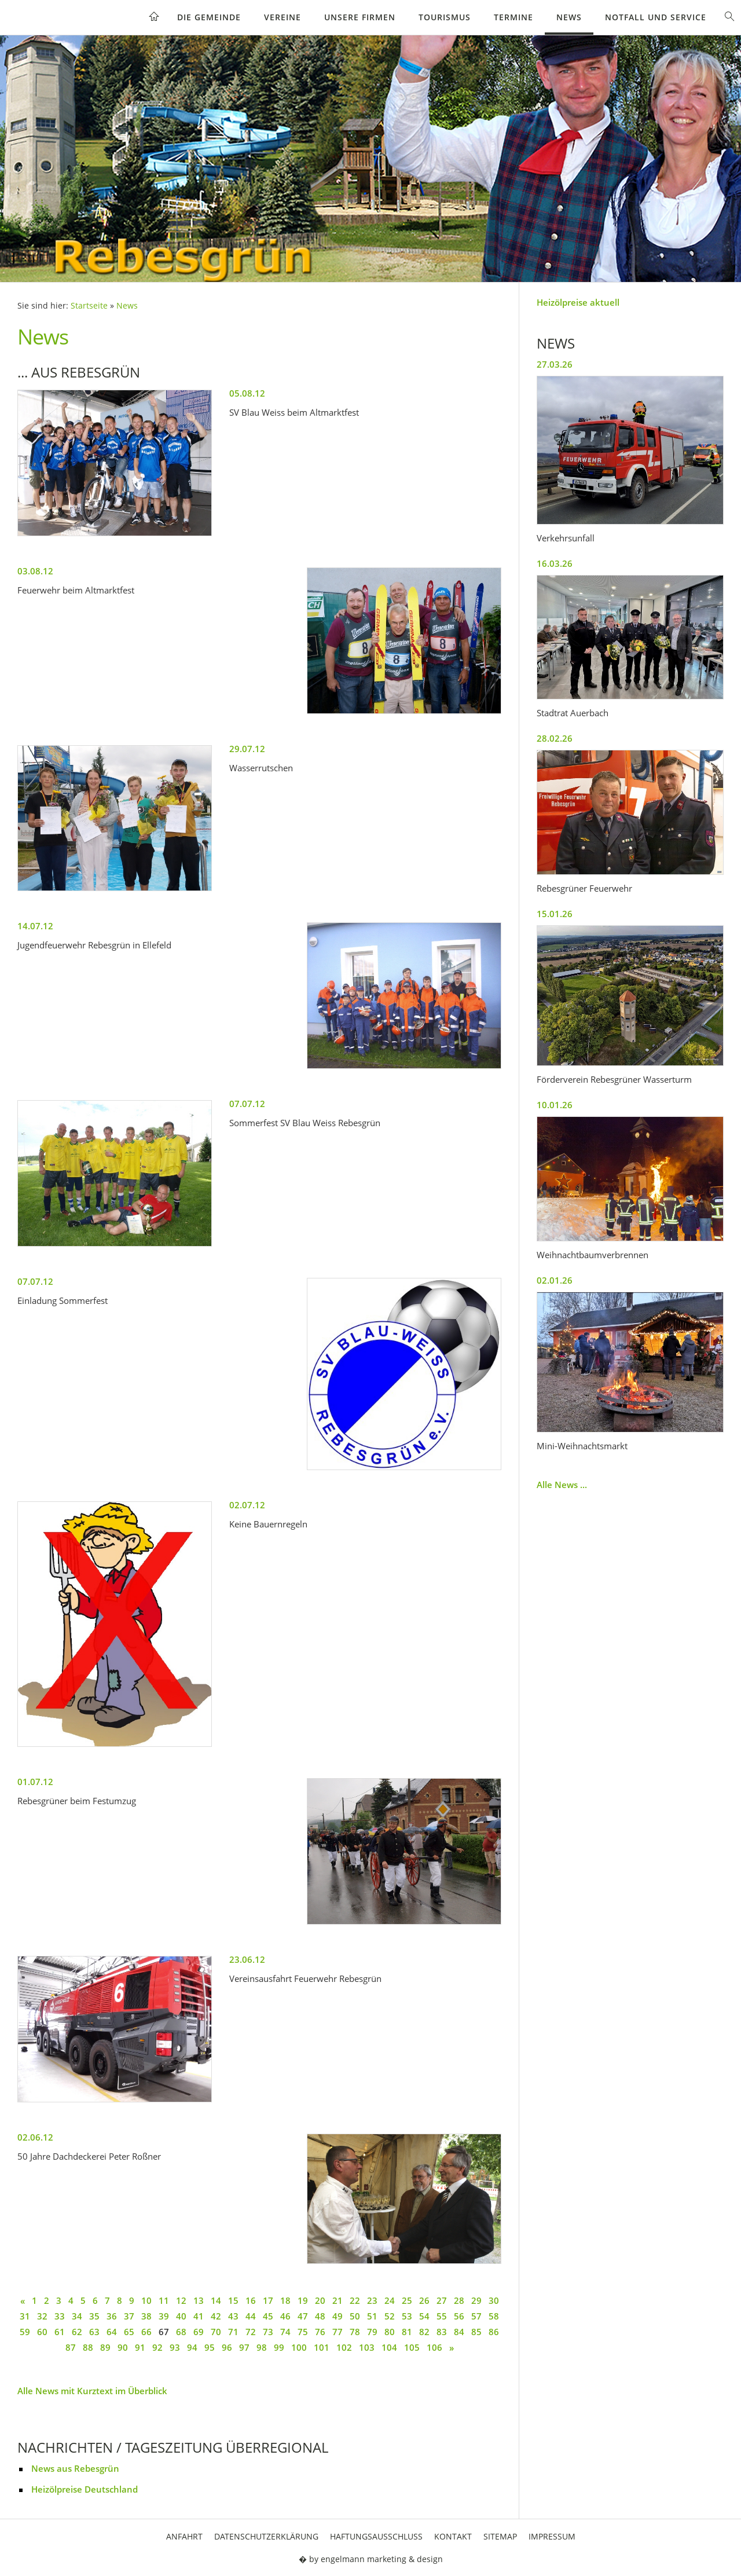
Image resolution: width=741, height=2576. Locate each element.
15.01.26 (555, 913)
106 (434, 2347)
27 (441, 2300)
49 (337, 2316)
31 (25, 2316)
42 (216, 2316)
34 (77, 2316)
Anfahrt (184, 2536)
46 (285, 2316)
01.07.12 (35, 1781)
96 (227, 2347)
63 (94, 2331)
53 (407, 2316)
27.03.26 (555, 364)
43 (233, 2316)
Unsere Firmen (359, 17)
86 (494, 2331)
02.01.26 (555, 1280)
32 (42, 2316)
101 (321, 2347)
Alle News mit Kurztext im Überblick (92, 2391)
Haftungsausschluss (376, 2536)
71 (233, 2331)
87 (70, 2347)
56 (459, 2316)
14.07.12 (35, 926)
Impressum (552, 2536)
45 (268, 2316)
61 (59, 2331)
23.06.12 (247, 1959)
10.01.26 (555, 1105)
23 (372, 2300)
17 (268, 2300)
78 (355, 2331)
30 (494, 2300)
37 (129, 2316)
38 (146, 2316)
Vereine (282, 17)
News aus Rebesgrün (75, 2468)
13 (198, 2300)
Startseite (89, 306)
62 (77, 2331)
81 (407, 2331)
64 (112, 2331)
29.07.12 (247, 748)
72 (250, 2331)
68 (181, 2331)
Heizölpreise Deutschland (84, 2489)
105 (412, 2347)
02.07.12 (247, 1505)
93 (175, 2347)
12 (181, 2300)
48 (320, 2316)
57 (476, 2316)
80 (389, 2331)
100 (299, 2347)
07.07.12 (247, 1103)
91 (140, 2347)
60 (42, 2331)
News (569, 17)
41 (198, 2316)
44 (250, 2316)
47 (303, 2316)
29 (476, 2300)
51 (372, 2316)
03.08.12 (35, 571)
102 (344, 2347)
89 (105, 2347)
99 (279, 2347)
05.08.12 (247, 393)
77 (337, 2331)
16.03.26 (555, 563)
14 (216, 2300)
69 (198, 2331)
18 (285, 2300)
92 (157, 2347)
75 (303, 2331)
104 (389, 2347)
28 (459, 2300)
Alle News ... (562, 1484)
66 (146, 2331)
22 (355, 2300)
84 (459, 2331)
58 (494, 2316)
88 (88, 2347)
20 (320, 2300)
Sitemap (500, 2536)
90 (123, 2347)
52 (389, 2316)
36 (112, 2316)
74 (285, 2331)
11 (164, 2300)
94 (192, 2347)
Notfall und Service (655, 17)
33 (59, 2316)
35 (94, 2316)
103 (367, 2347)
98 (261, 2347)
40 (181, 2316)
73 (268, 2331)
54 (424, 2316)
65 (129, 2331)
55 (441, 2316)
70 (216, 2331)
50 (355, 2316)
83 (441, 2331)
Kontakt (453, 2536)
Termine (513, 17)
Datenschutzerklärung (266, 2536)
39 (164, 2316)
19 (303, 2300)
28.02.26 (555, 738)
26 (424, 2300)
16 (250, 2300)
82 (424, 2331)
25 (407, 2300)
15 (233, 2300)
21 (337, 2300)
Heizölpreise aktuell (578, 302)
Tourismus (445, 17)
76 (320, 2331)
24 (389, 2300)
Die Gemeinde (209, 17)
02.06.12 (35, 2137)
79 (372, 2331)
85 (476, 2331)
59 (25, 2331)
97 (244, 2347)
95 (209, 2347)
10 (146, 2300)
